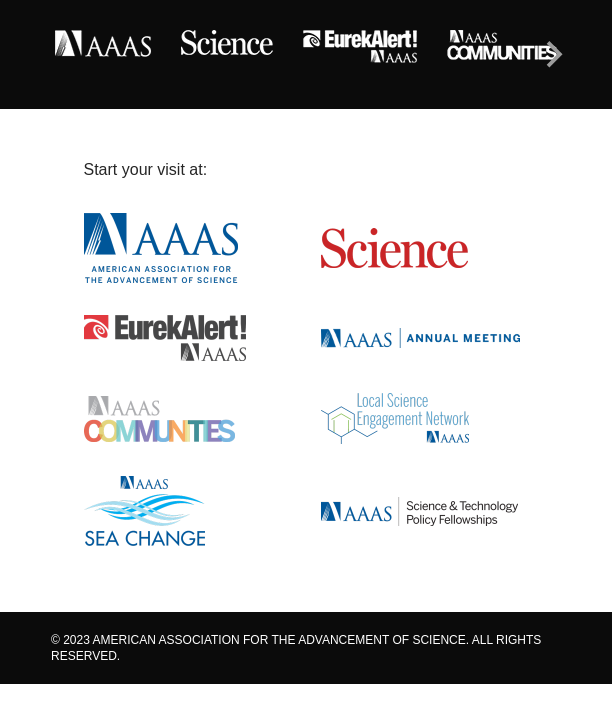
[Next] (552, 55)
